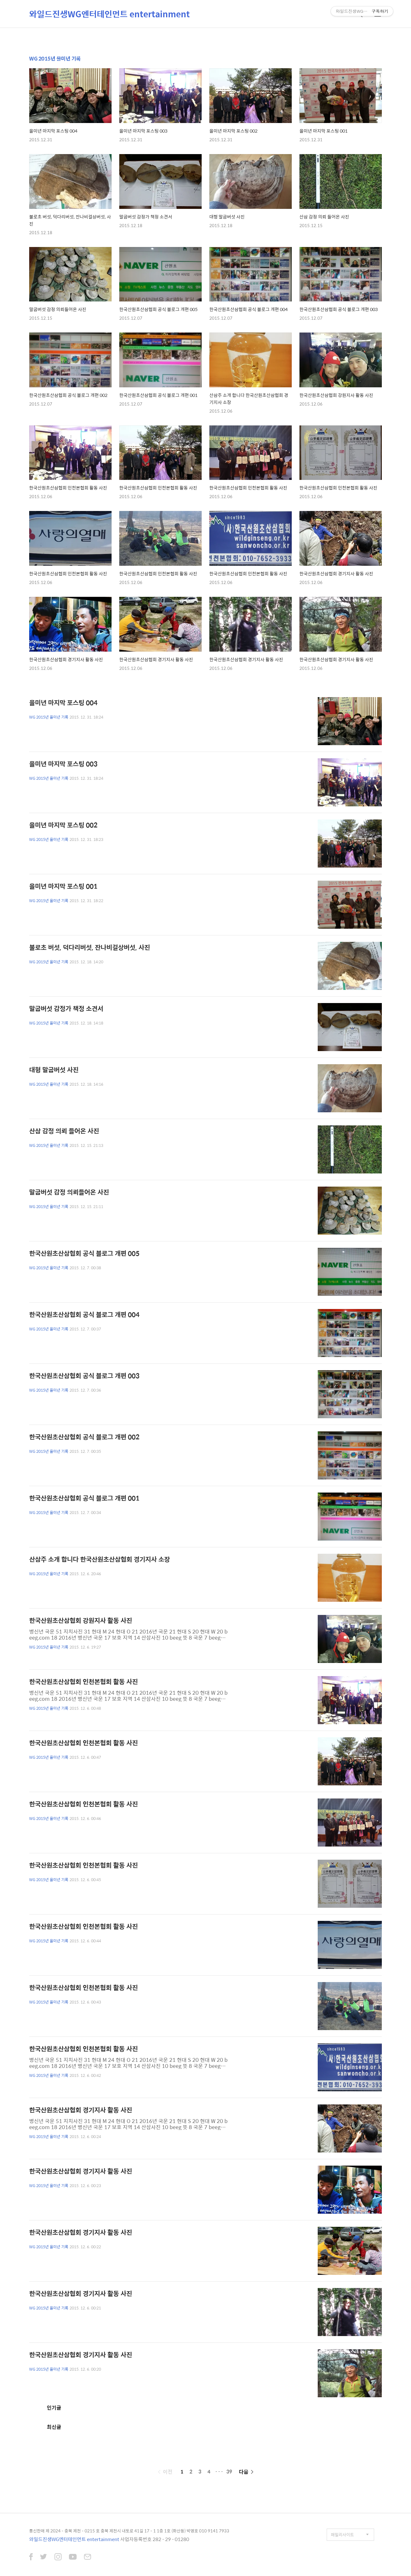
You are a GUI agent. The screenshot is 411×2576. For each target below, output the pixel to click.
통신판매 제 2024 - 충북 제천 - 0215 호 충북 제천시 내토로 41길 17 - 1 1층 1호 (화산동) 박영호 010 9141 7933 (129, 2530)
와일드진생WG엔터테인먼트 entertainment (109, 13)
